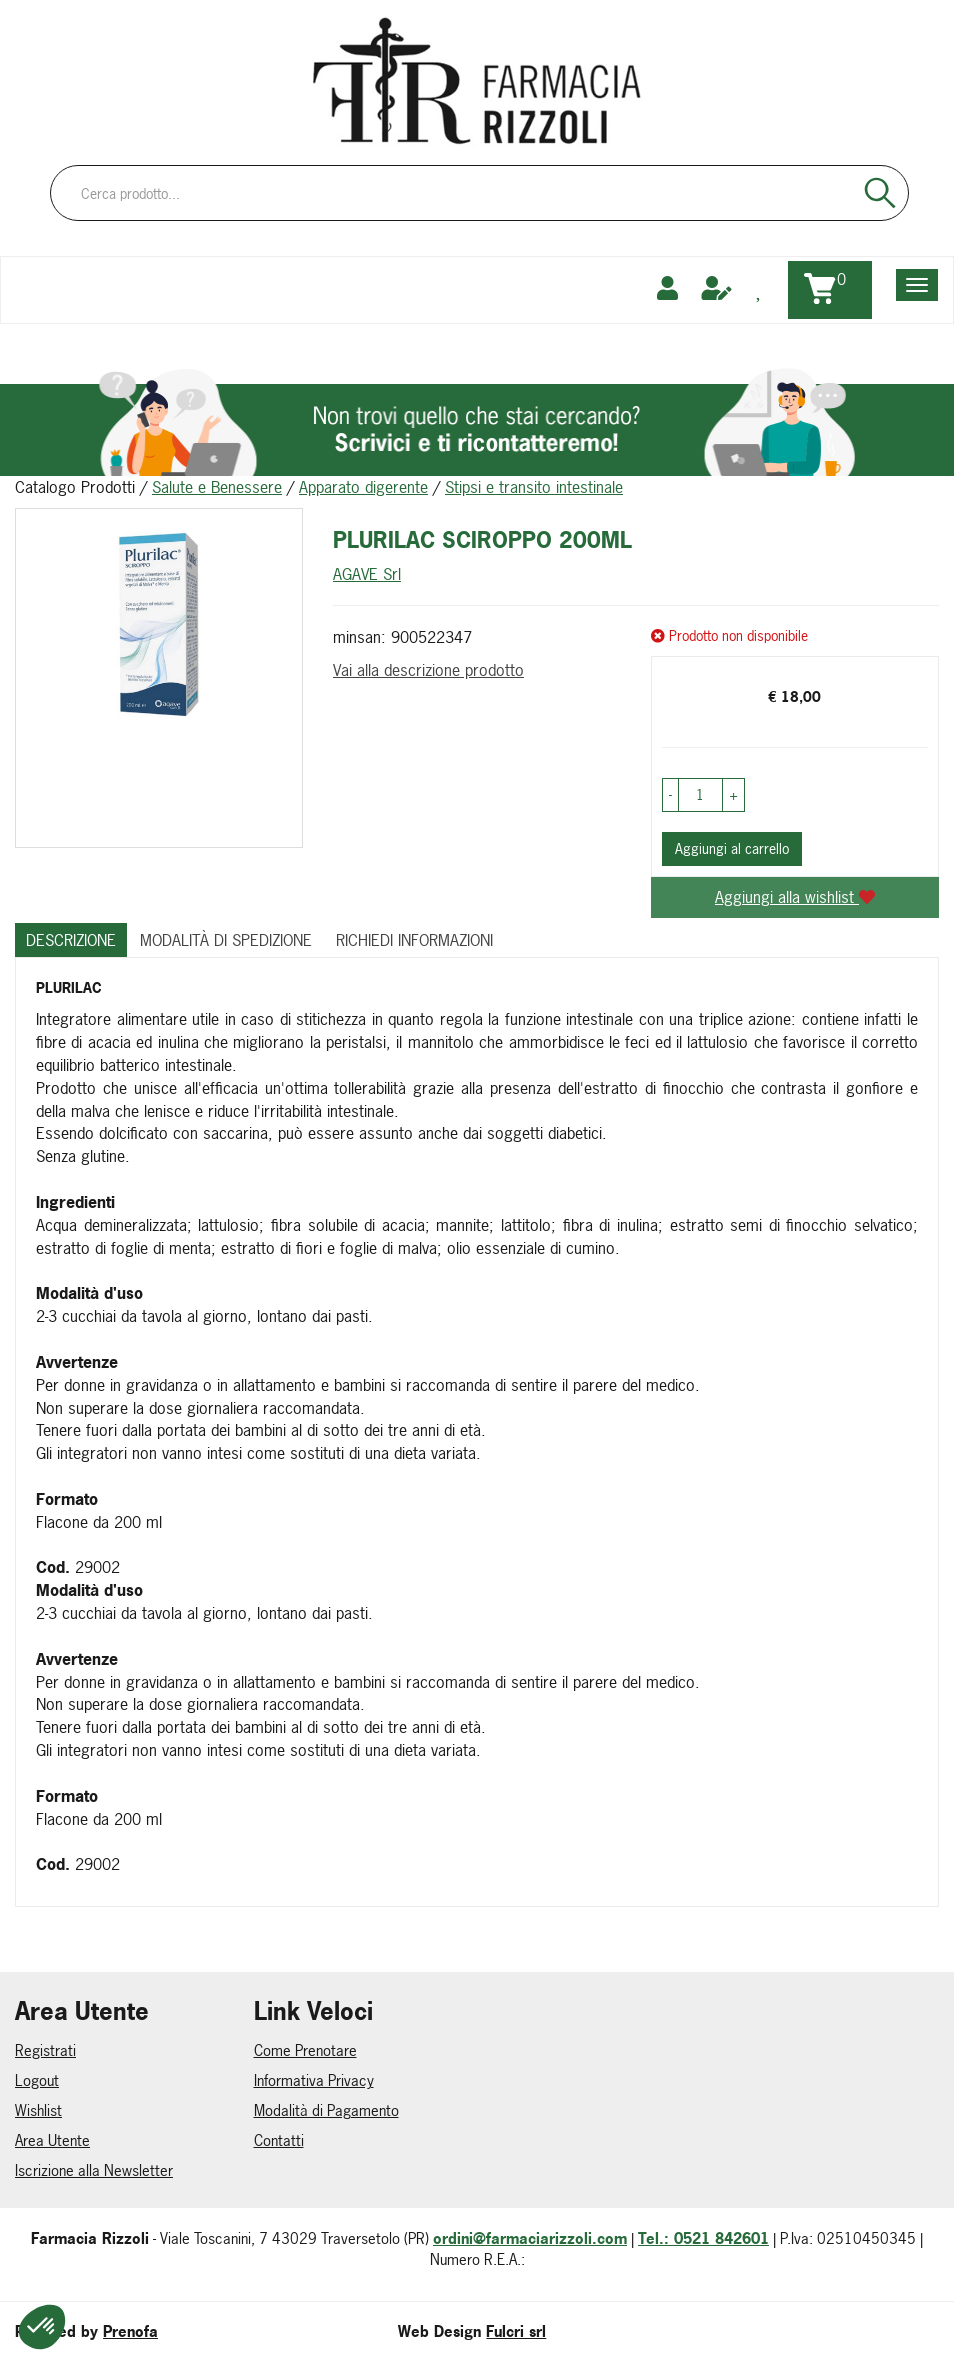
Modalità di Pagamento (326, 2110)
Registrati (45, 2050)
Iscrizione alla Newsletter (94, 2170)
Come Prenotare (305, 2050)
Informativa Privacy (314, 2080)
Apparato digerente (363, 487)
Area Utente (52, 2140)
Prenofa (130, 2331)
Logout (37, 2080)
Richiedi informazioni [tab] (414, 940)
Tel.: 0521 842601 (703, 2238)
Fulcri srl (516, 2331)
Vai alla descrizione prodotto (428, 670)
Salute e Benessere (217, 487)
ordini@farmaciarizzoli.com (530, 2238)
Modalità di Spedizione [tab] (226, 940)
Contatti (279, 2140)
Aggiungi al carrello (732, 848)
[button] (670, 795)
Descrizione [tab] (71, 940)
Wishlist (38, 2110)
